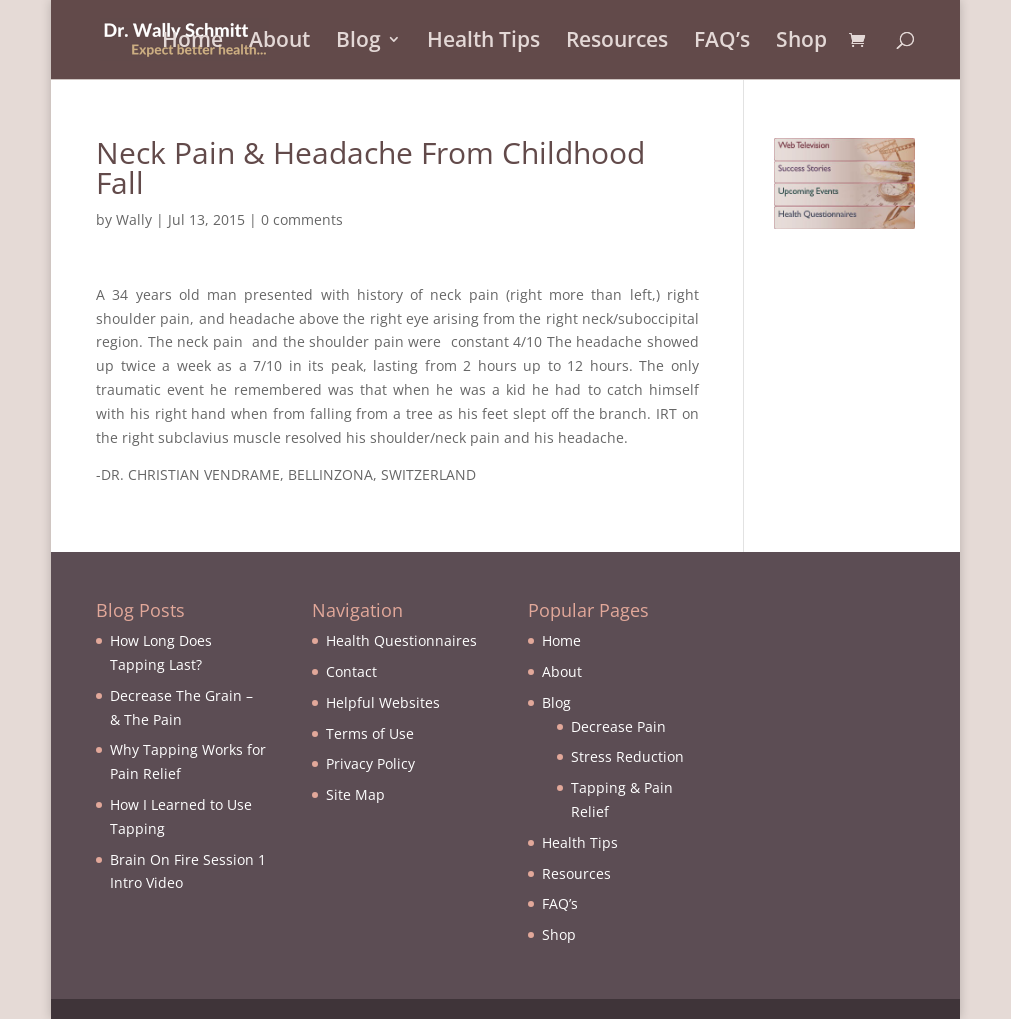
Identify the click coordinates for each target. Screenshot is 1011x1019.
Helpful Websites (383, 702)
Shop (801, 43)
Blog (358, 43)
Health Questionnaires (401, 640)
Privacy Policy (370, 763)
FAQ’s (722, 43)
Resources (617, 43)
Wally (134, 219)
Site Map (355, 794)
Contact (351, 671)
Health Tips (483, 43)
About (279, 43)
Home (192, 43)
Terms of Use (370, 733)
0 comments (302, 219)
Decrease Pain (618, 726)
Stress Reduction (627, 756)
